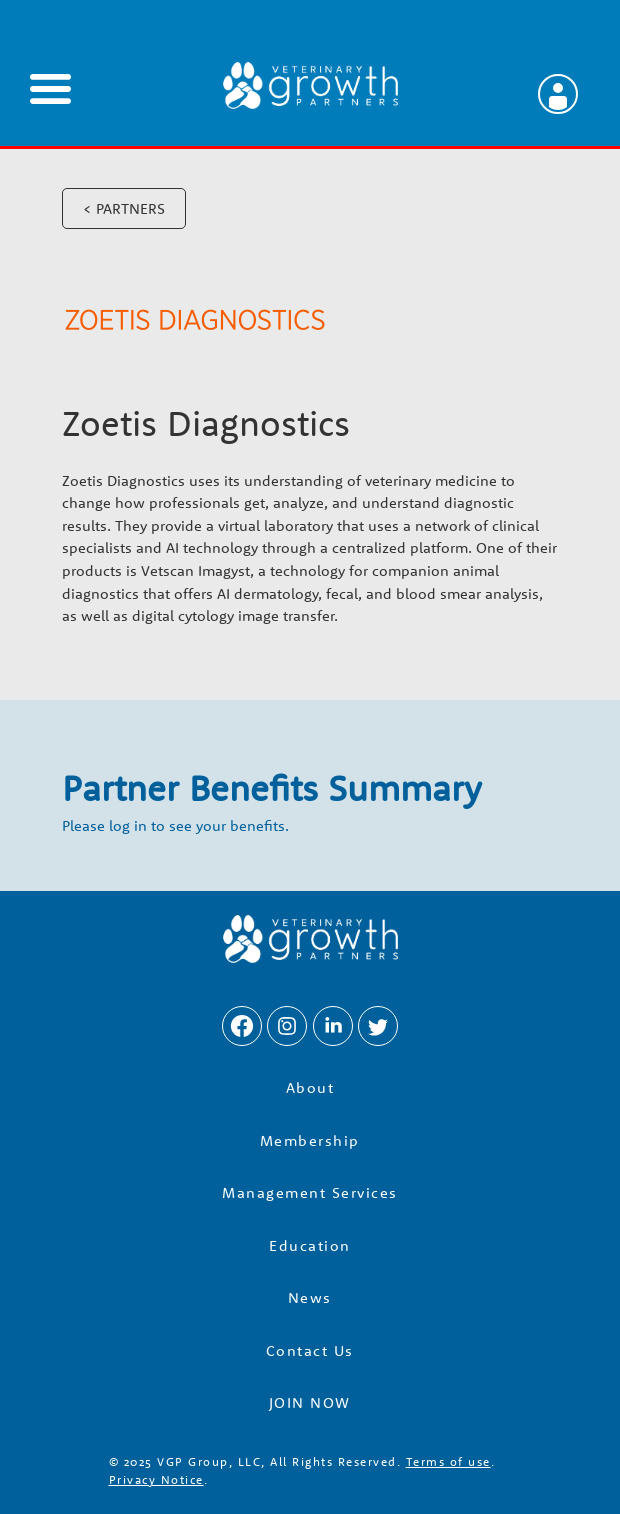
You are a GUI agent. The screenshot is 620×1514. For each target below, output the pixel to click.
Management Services (310, 1192)
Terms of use (448, 1461)
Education (310, 1245)
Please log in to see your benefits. (175, 825)
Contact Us (310, 1350)
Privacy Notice (156, 1479)
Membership (310, 1140)
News (310, 1297)
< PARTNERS (124, 208)
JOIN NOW (310, 1402)
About (310, 1087)
